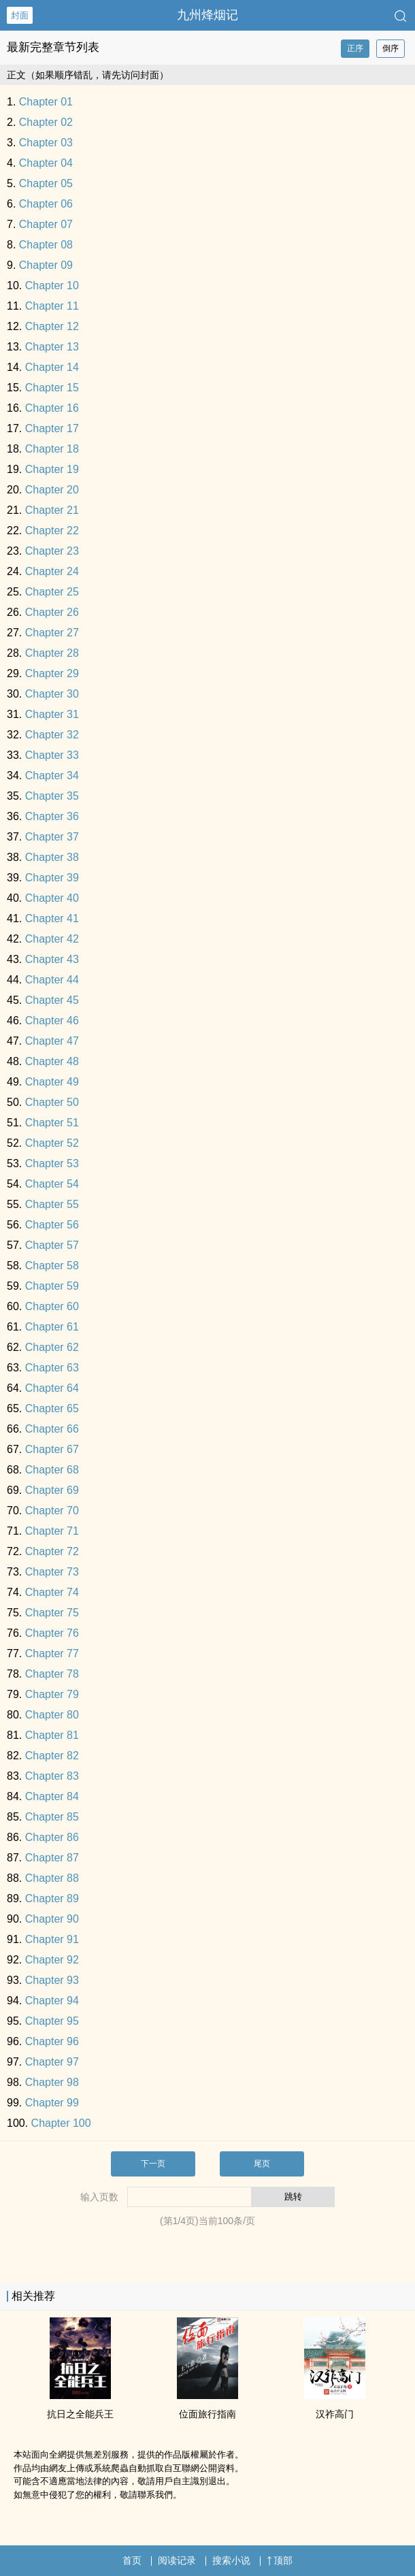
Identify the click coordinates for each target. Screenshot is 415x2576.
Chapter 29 (52, 673)
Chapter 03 (46, 142)
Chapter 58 (52, 1265)
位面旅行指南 (207, 2414)
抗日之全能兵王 (80, 2414)
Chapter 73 (52, 1572)
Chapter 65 (52, 1408)
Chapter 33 (52, 755)
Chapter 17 (52, 428)
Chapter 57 (52, 1245)
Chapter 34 (52, 775)
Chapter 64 (52, 1388)
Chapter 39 (52, 877)
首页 (132, 2560)
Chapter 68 (52, 1470)
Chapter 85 (52, 1817)
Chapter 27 (52, 632)
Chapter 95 (52, 2021)
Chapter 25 (52, 592)
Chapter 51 (52, 1122)
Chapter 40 (52, 898)
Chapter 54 (52, 1184)
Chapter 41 (52, 918)
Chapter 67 (52, 1449)
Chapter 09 (46, 265)
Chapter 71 (52, 1531)
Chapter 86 (52, 1837)
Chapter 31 (52, 714)
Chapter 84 (52, 1796)
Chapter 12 (52, 326)
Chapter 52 (52, 1143)
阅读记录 (177, 2560)
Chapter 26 (52, 612)
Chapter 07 (46, 224)
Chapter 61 (52, 1327)
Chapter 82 (52, 1755)
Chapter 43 (52, 959)
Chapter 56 (52, 1224)
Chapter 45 (52, 1000)
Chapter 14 (52, 367)
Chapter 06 (46, 204)
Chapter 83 (52, 1776)
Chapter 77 (52, 1653)
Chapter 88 (52, 1878)
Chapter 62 (52, 1347)
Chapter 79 (52, 1694)
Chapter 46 (52, 1020)
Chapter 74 (52, 1592)
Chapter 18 (52, 449)
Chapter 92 (52, 1960)
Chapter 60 (52, 1306)
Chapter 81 (52, 1735)
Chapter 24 (52, 571)
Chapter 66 (52, 1429)
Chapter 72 (52, 1551)
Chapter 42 (52, 939)
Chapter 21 (52, 510)
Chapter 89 (52, 1898)
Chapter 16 (52, 408)
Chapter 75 (52, 1612)
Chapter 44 (52, 979)
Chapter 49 (52, 1082)
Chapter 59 (52, 1286)
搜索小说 (231, 2560)
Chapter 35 (52, 796)
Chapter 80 (52, 1715)
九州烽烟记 (207, 15)
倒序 (390, 48)
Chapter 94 (52, 2000)
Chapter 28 (52, 653)
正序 (355, 48)
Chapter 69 (52, 1490)
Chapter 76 (52, 1633)
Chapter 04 (46, 163)
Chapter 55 (52, 1204)
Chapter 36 (52, 816)
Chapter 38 (52, 857)
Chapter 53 (52, 1163)
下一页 (153, 2163)
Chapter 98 (52, 2082)
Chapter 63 (52, 1367)
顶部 (280, 2560)
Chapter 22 (52, 530)
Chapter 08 (46, 244)
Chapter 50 (52, 1102)
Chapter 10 (52, 285)
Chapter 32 (52, 734)
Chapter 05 (46, 183)
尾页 (262, 2163)
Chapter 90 (52, 1919)
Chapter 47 (52, 1041)
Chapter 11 (52, 306)
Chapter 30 (52, 694)
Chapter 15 (52, 387)
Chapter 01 (46, 102)
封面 (20, 15)
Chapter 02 (46, 122)
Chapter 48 (52, 1061)
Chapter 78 (52, 1674)
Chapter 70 (52, 1510)
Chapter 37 (52, 837)
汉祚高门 (335, 2414)
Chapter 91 (52, 1939)
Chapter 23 (52, 551)
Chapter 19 (52, 469)
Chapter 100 (61, 2123)
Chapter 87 (52, 1857)
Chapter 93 (52, 1980)
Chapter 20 (52, 489)
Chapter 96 (52, 2041)
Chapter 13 (52, 347)
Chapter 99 (52, 2102)
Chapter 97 (52, 2062)
